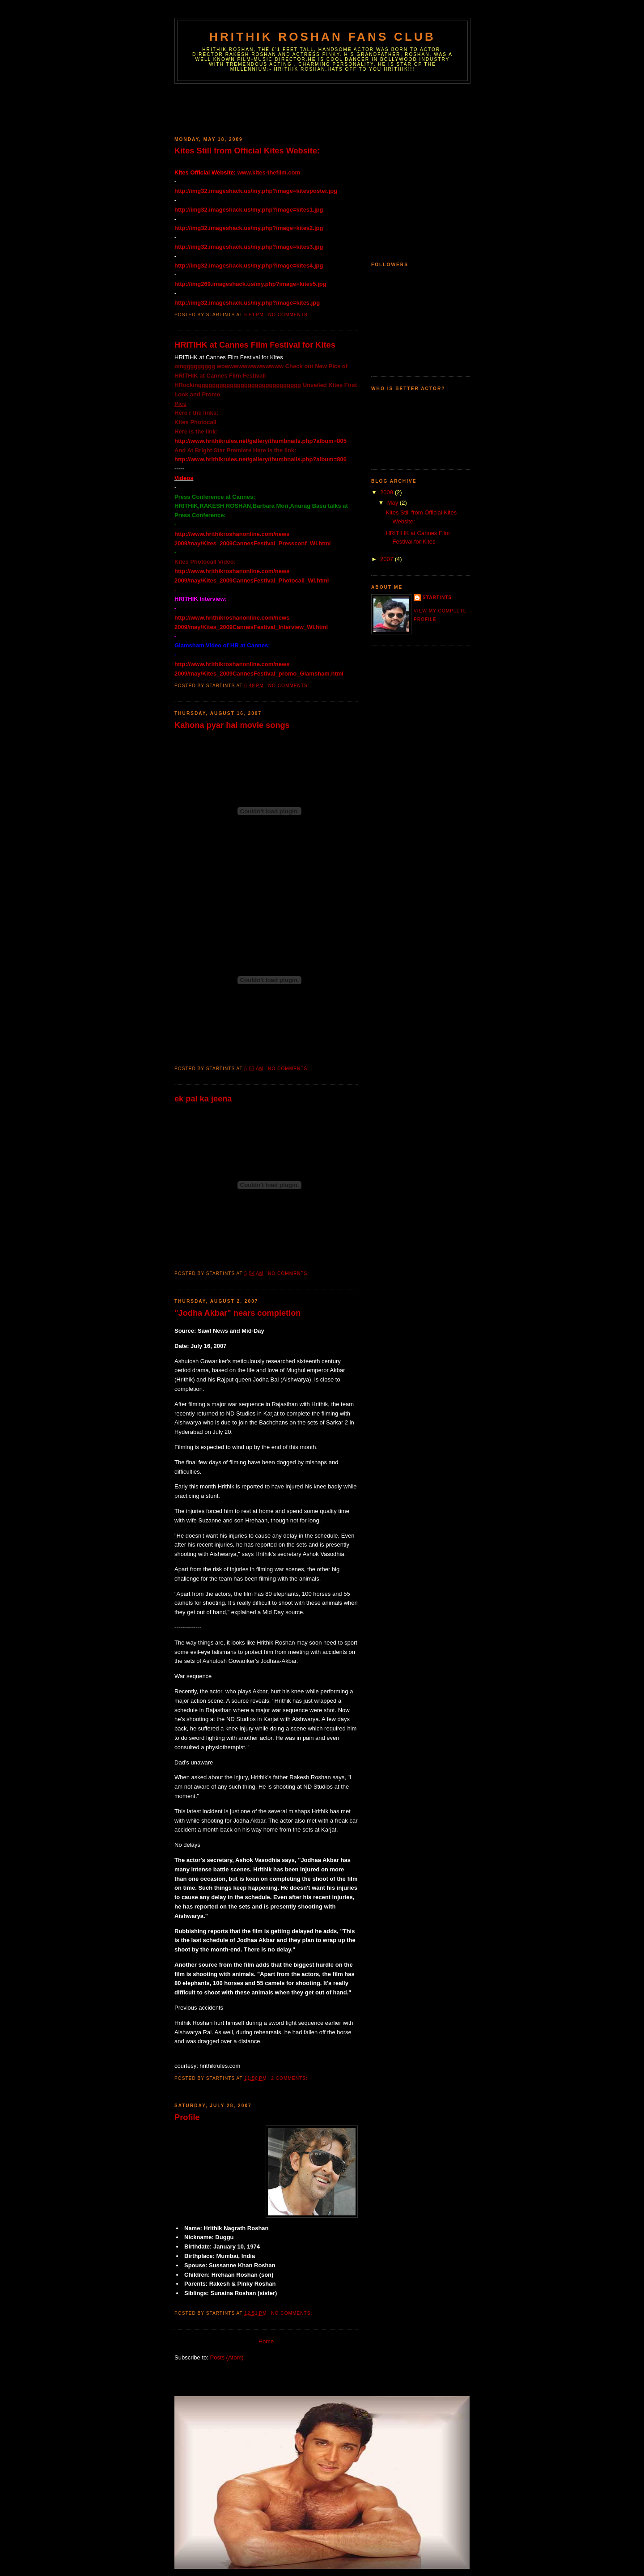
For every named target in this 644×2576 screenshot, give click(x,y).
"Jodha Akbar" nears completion (237, 1313)
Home (266, 2341)
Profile (187, 2117)
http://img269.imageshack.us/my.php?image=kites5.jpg (250, 284)
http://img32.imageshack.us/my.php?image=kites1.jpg (248, 209)
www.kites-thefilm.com (268, 172)
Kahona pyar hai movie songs (232, 725)
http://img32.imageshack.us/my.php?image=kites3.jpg (248, 246)
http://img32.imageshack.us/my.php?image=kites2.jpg (248, 228)
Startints (437, 597)
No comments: (289, 314)
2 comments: (290, 2078)
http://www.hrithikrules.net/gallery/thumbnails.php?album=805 (260, 441)
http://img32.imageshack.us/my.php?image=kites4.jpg (248, 265)
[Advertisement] (337, 108)
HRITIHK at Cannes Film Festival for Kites (254, 344)
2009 (387, 492)
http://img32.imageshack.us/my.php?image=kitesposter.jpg (255, 190)
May (393, 502)
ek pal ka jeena (203, 1098)
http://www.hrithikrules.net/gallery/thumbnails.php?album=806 (260, 459)
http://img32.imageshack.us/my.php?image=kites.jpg (247, 302)
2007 (387, 559)
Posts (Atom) (227, 2357)
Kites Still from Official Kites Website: (247, 150)
